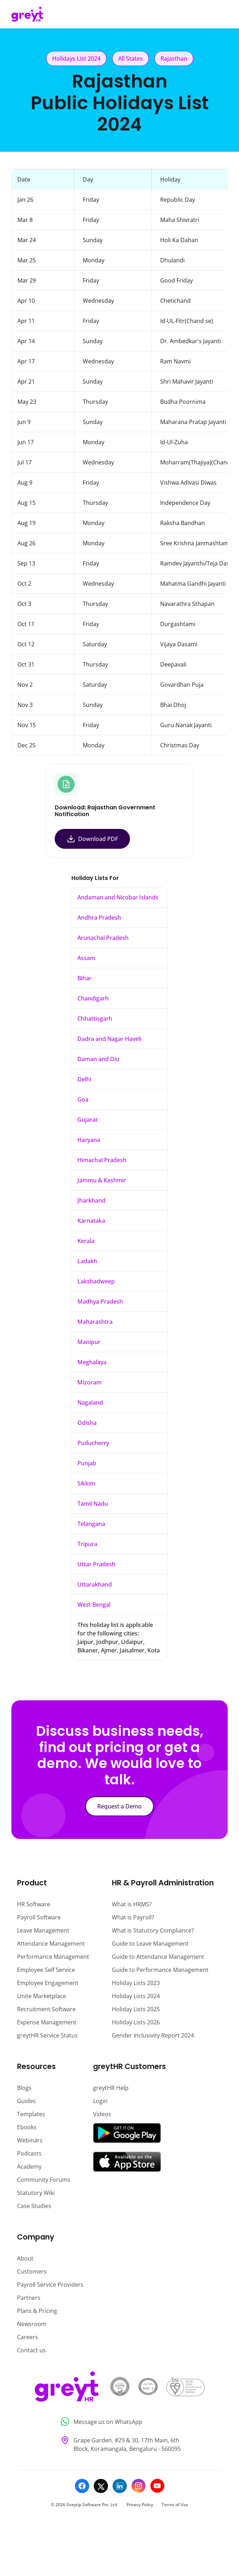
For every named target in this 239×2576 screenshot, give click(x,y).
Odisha (87, 1423)
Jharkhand (91, 1200)
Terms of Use (175, 2505)
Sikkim (86, 1483)
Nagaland (90, 1402)
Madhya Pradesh (100, 1301)
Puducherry (93, 1443)
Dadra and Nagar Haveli (109, 1039)
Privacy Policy (139, 2505)
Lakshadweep (96, 1281)
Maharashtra (95, 1322)
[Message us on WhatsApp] (119, 2421)
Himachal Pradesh (101, 1160)
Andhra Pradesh (99, 917)
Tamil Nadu (92, 1503)
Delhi (84, 1079)
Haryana (88, 1140)
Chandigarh (93, 998)
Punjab (86, 1463)
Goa (82, 1099)
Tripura (87, 1544)
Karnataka (91, 1221)
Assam (86, 958)
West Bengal (93, 1604)
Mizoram (89, 1382)
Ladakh (87, 1261)
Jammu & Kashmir (101, 1180)
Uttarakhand (94, 1584)
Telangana (91, 1524)
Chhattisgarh (94, 1018)
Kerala (85, 1241)
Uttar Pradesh (96, 1564)
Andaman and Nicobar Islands (117, 897)
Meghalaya (92, 1362)
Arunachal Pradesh (103, 938)
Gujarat (87, 1119)
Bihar (84, 978)
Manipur (89, 1342)
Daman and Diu (98, 1059)
